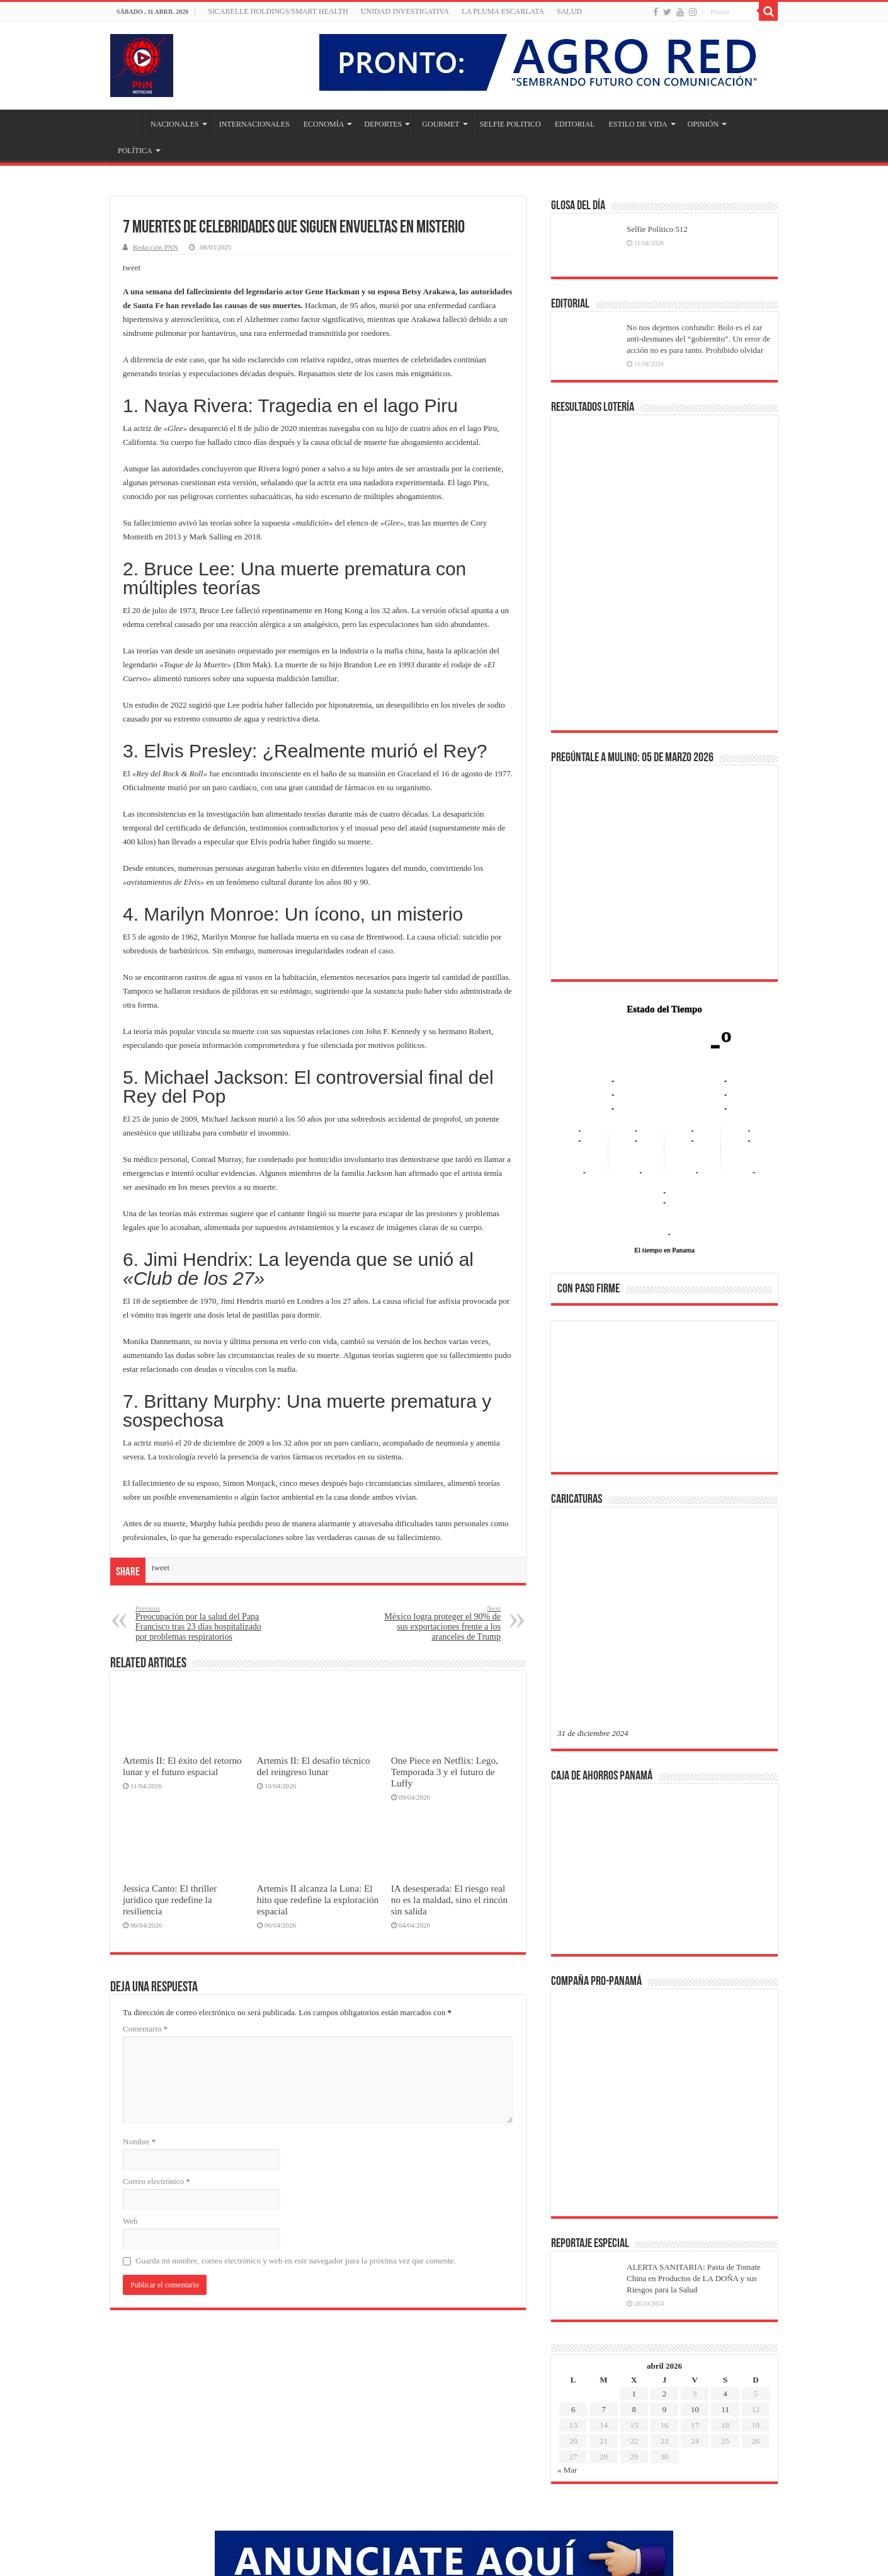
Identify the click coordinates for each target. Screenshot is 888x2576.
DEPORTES (383, 124)
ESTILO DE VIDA (637, 124)
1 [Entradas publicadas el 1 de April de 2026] (634, 2191)
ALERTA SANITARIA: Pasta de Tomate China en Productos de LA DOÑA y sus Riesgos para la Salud (694, 2076)
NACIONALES (175, 124)
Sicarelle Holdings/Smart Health (278, 11)
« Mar (567, 2267)
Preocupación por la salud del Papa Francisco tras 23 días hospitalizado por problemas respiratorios (200, 1623)
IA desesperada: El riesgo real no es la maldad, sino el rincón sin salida (449, 1899)
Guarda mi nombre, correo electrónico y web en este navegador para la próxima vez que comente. (295, 2260)
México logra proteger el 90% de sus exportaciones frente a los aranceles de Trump (436, 1623)
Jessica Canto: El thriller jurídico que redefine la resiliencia (170, 1899)
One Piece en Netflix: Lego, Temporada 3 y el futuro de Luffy (444, 1771)
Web (130, 2221)
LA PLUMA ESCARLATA (503, 11)
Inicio (126, 123)
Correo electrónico (156, 2181)
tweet (131, 267)
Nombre (139, 2141)
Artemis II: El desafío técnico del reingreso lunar (313, 1766)
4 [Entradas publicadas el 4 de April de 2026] (725, 2191)
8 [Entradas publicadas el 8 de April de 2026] (634, 2207)
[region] (664, 1401)
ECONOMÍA (324, 124)
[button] (577, 1396)
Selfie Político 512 (657, 229)
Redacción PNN (155, 247)
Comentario (145, 2028)
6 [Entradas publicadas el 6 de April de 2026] (573, 2207)
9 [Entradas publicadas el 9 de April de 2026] (665, 2207)
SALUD (569, 11)
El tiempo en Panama (664, 1249)
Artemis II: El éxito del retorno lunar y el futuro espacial (182, 1766)
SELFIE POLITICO (510, 124)
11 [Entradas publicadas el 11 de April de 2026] (725, 2207)
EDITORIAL (575, 124)
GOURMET (440, 124)
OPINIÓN (703, 124)
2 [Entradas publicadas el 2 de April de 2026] (665, 2191)
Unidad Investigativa (405, 11)
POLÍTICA (135, 150)
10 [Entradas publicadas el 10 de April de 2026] (695, 2207)
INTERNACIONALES (254, 124)
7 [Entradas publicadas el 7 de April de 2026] (603, 2207)
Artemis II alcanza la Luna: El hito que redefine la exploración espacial (318, 1899)
